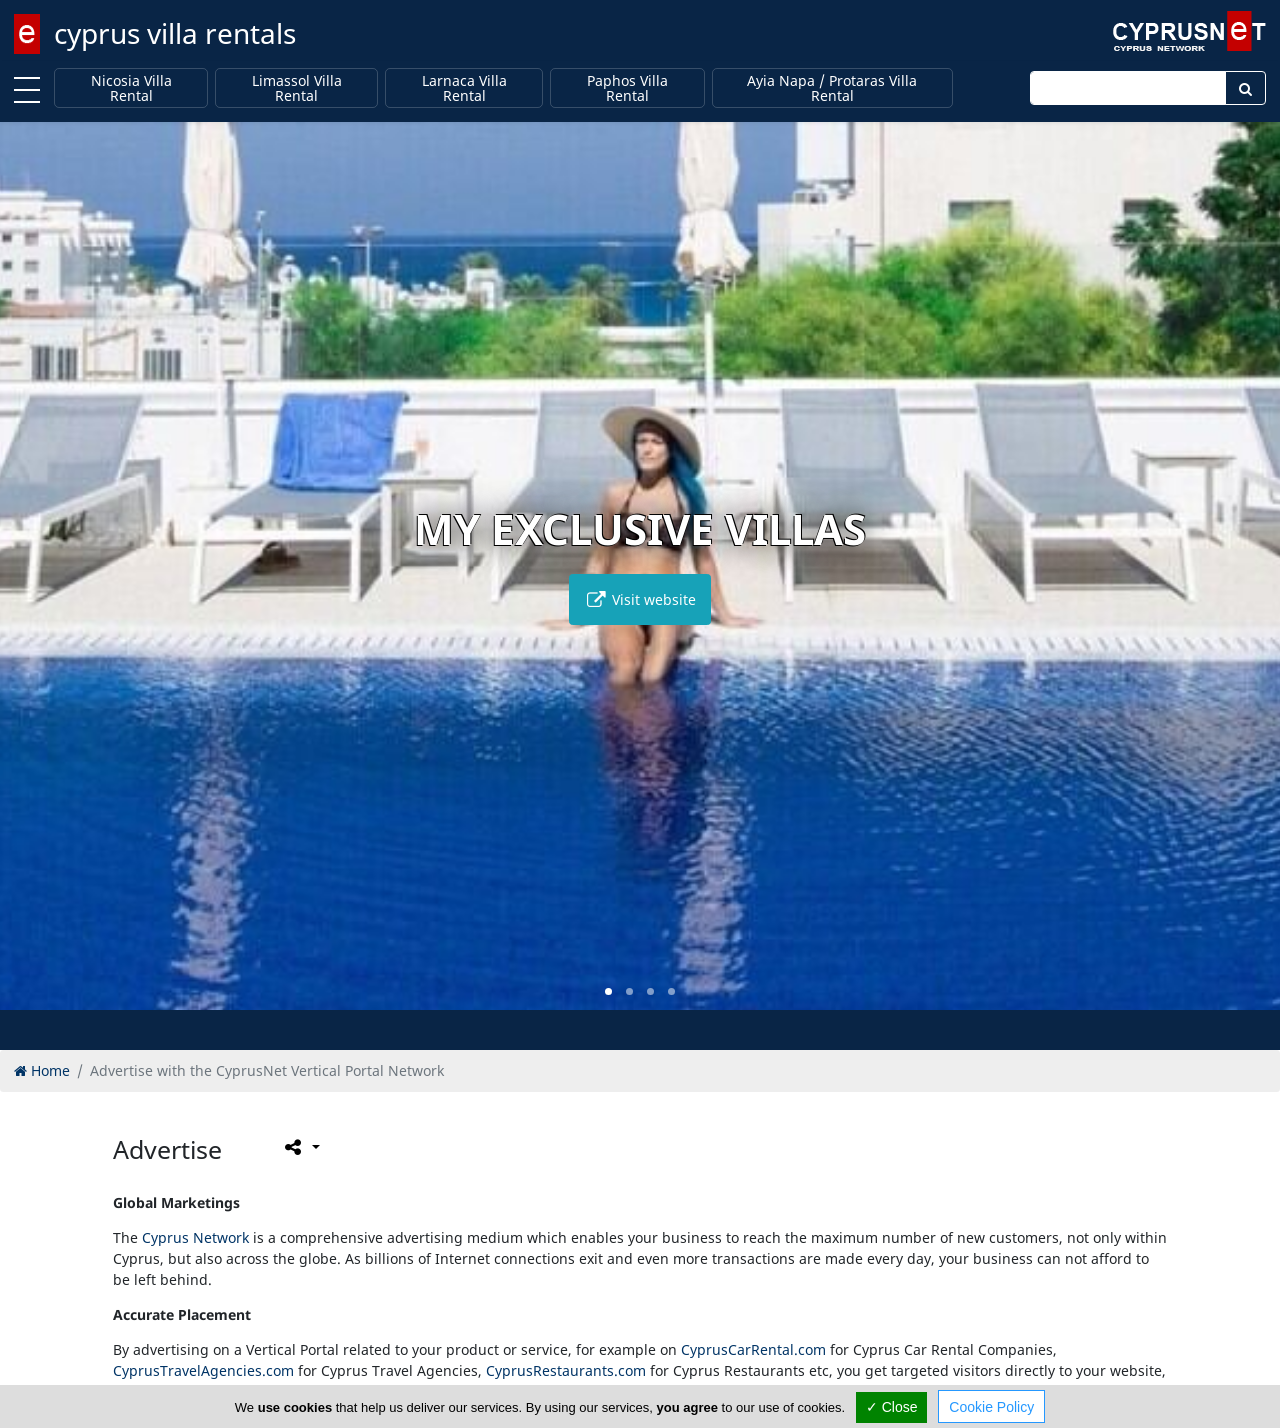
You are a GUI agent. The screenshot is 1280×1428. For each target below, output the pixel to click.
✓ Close (892, 1407)
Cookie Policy (991, 1407)
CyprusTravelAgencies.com (203, 1370)
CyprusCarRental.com (753, 1349)
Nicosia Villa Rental (131, 88)
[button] (608, 991)
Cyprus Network (195, 1237)
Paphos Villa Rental (627, 88)
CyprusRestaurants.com (566, 1370)
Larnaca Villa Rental (464, 88)
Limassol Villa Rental (297, 88)
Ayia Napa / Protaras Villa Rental (832, 88)
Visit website (640, 599)
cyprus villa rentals (175, 33)
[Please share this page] (300, 1147)
